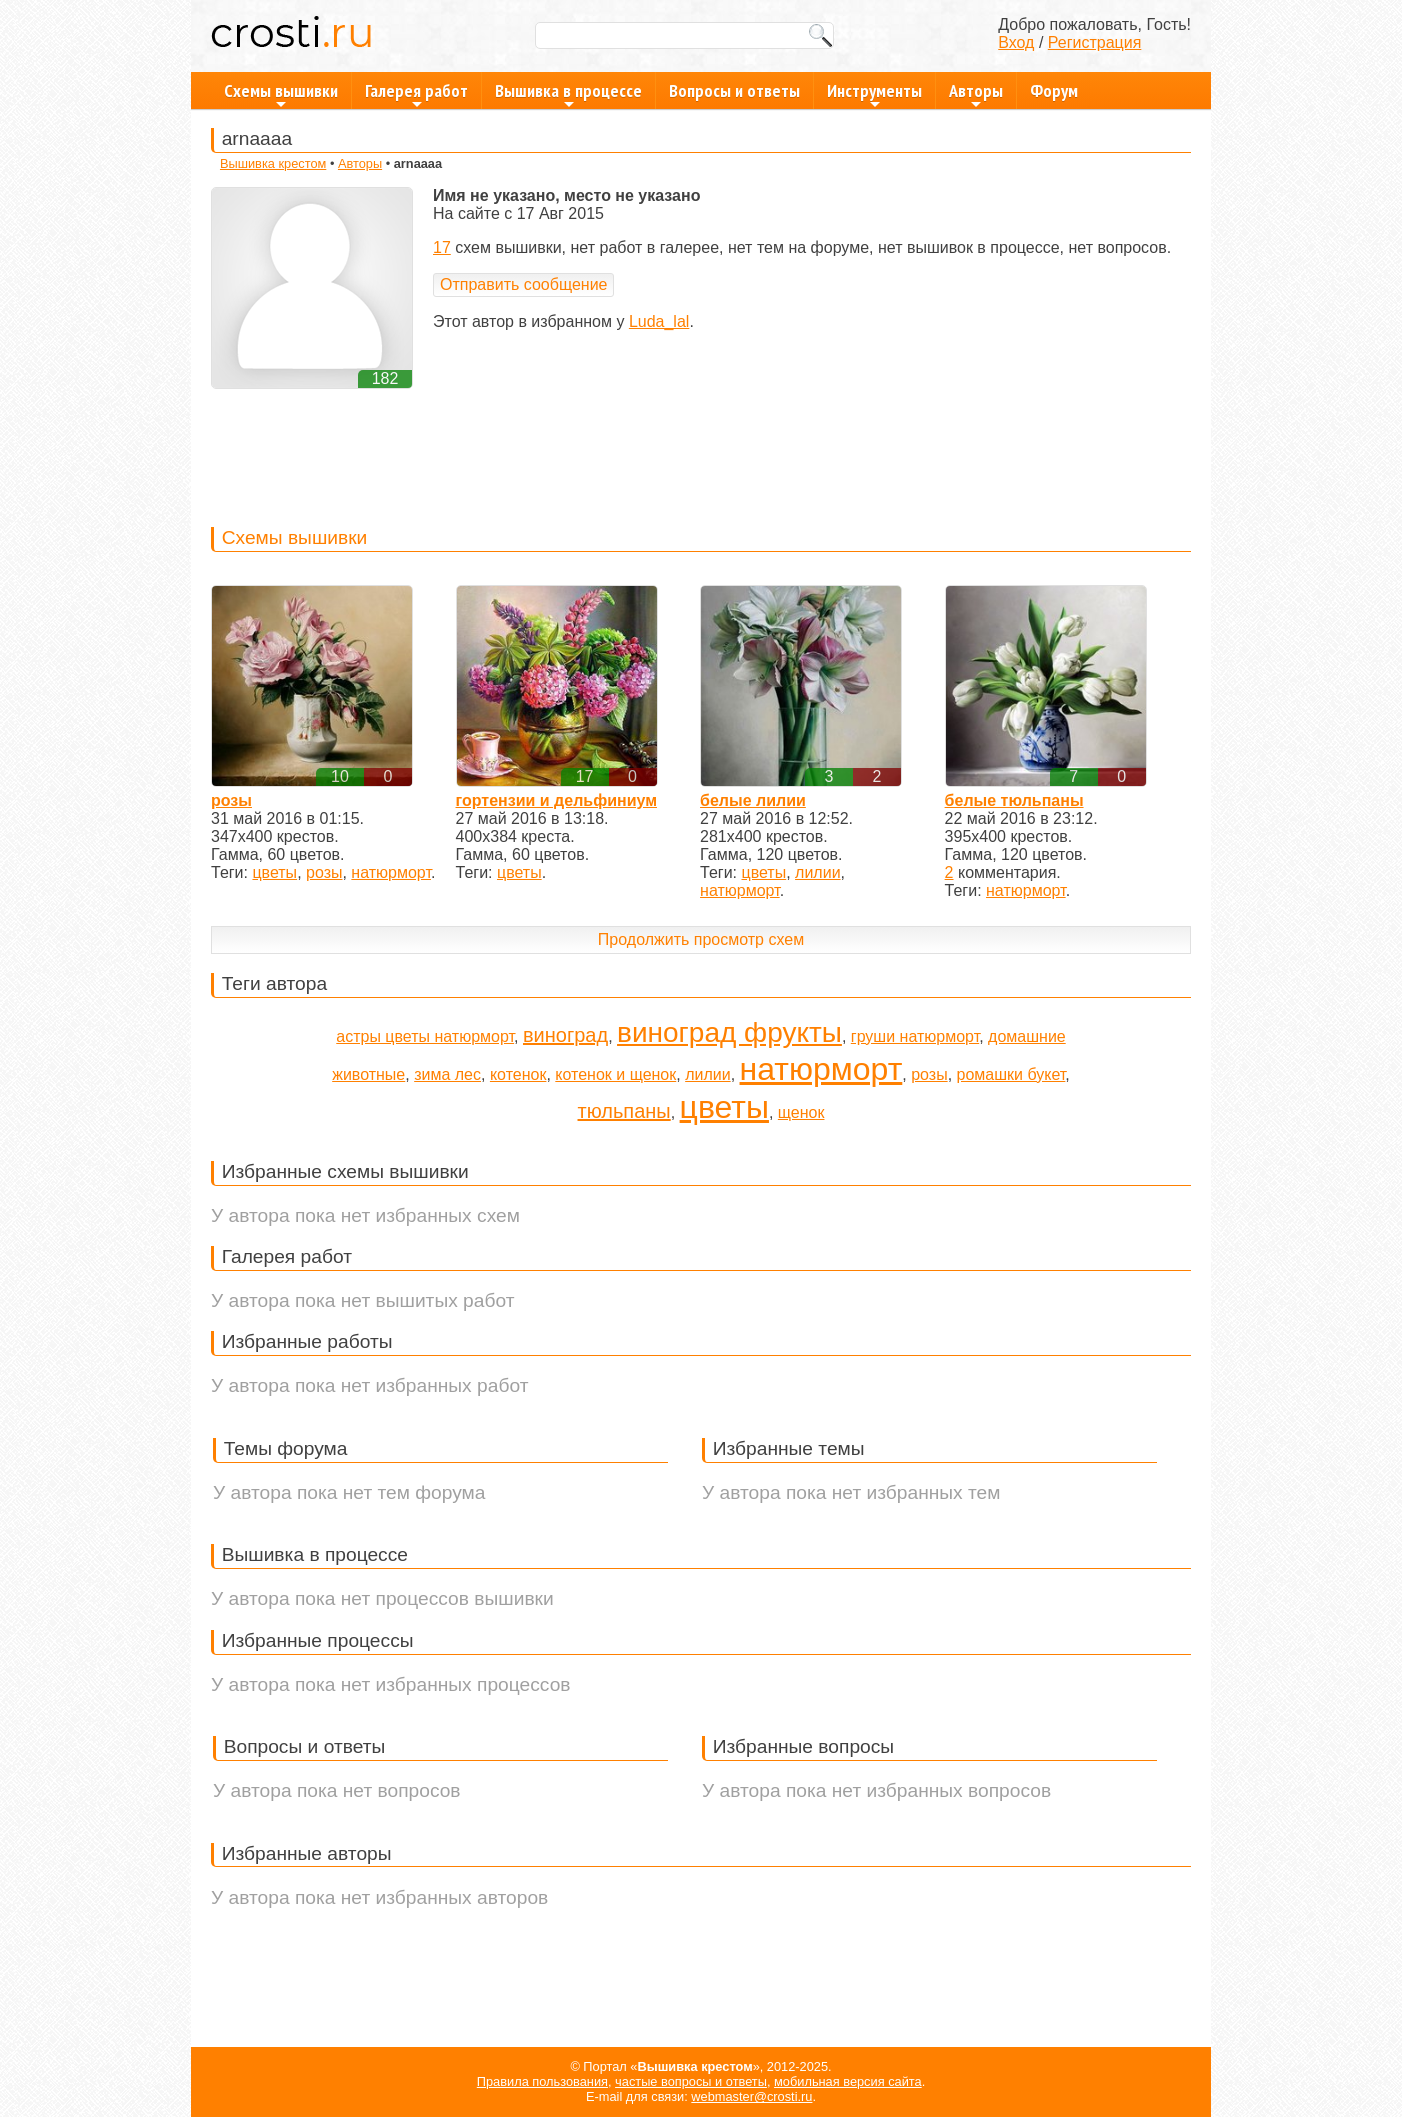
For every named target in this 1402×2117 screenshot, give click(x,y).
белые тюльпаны (1014, 800)
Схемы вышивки (281, 94)
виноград (565, 1035)
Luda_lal (659, 321)
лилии (817, 872)
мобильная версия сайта (848, 2081)
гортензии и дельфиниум (556, 800)
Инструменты (874, 94)
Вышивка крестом (273, 163)
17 (442, 247)
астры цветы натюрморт (425, 1036)
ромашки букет (1011, 1074)
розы (231, 800)
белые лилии (753, 800)
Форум (1054, 90)
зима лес (447, 1074)
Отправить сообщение (523, 284)
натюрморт (391, 872)
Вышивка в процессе (568, 94)
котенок (518, 1074)
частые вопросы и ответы (691, 2081)
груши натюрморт (915, 1036)
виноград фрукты (729, 1032)
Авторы (976, 94)
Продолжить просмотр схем (701, 939)
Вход (1016, 42)
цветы (274, 872)
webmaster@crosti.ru (751, 2096)
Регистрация (1095, 42)
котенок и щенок (615, 1074)
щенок (801, 1112)
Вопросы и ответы (734, 90)
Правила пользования (542, 2081)
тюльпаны (624, 1111)
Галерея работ (416, 94)
